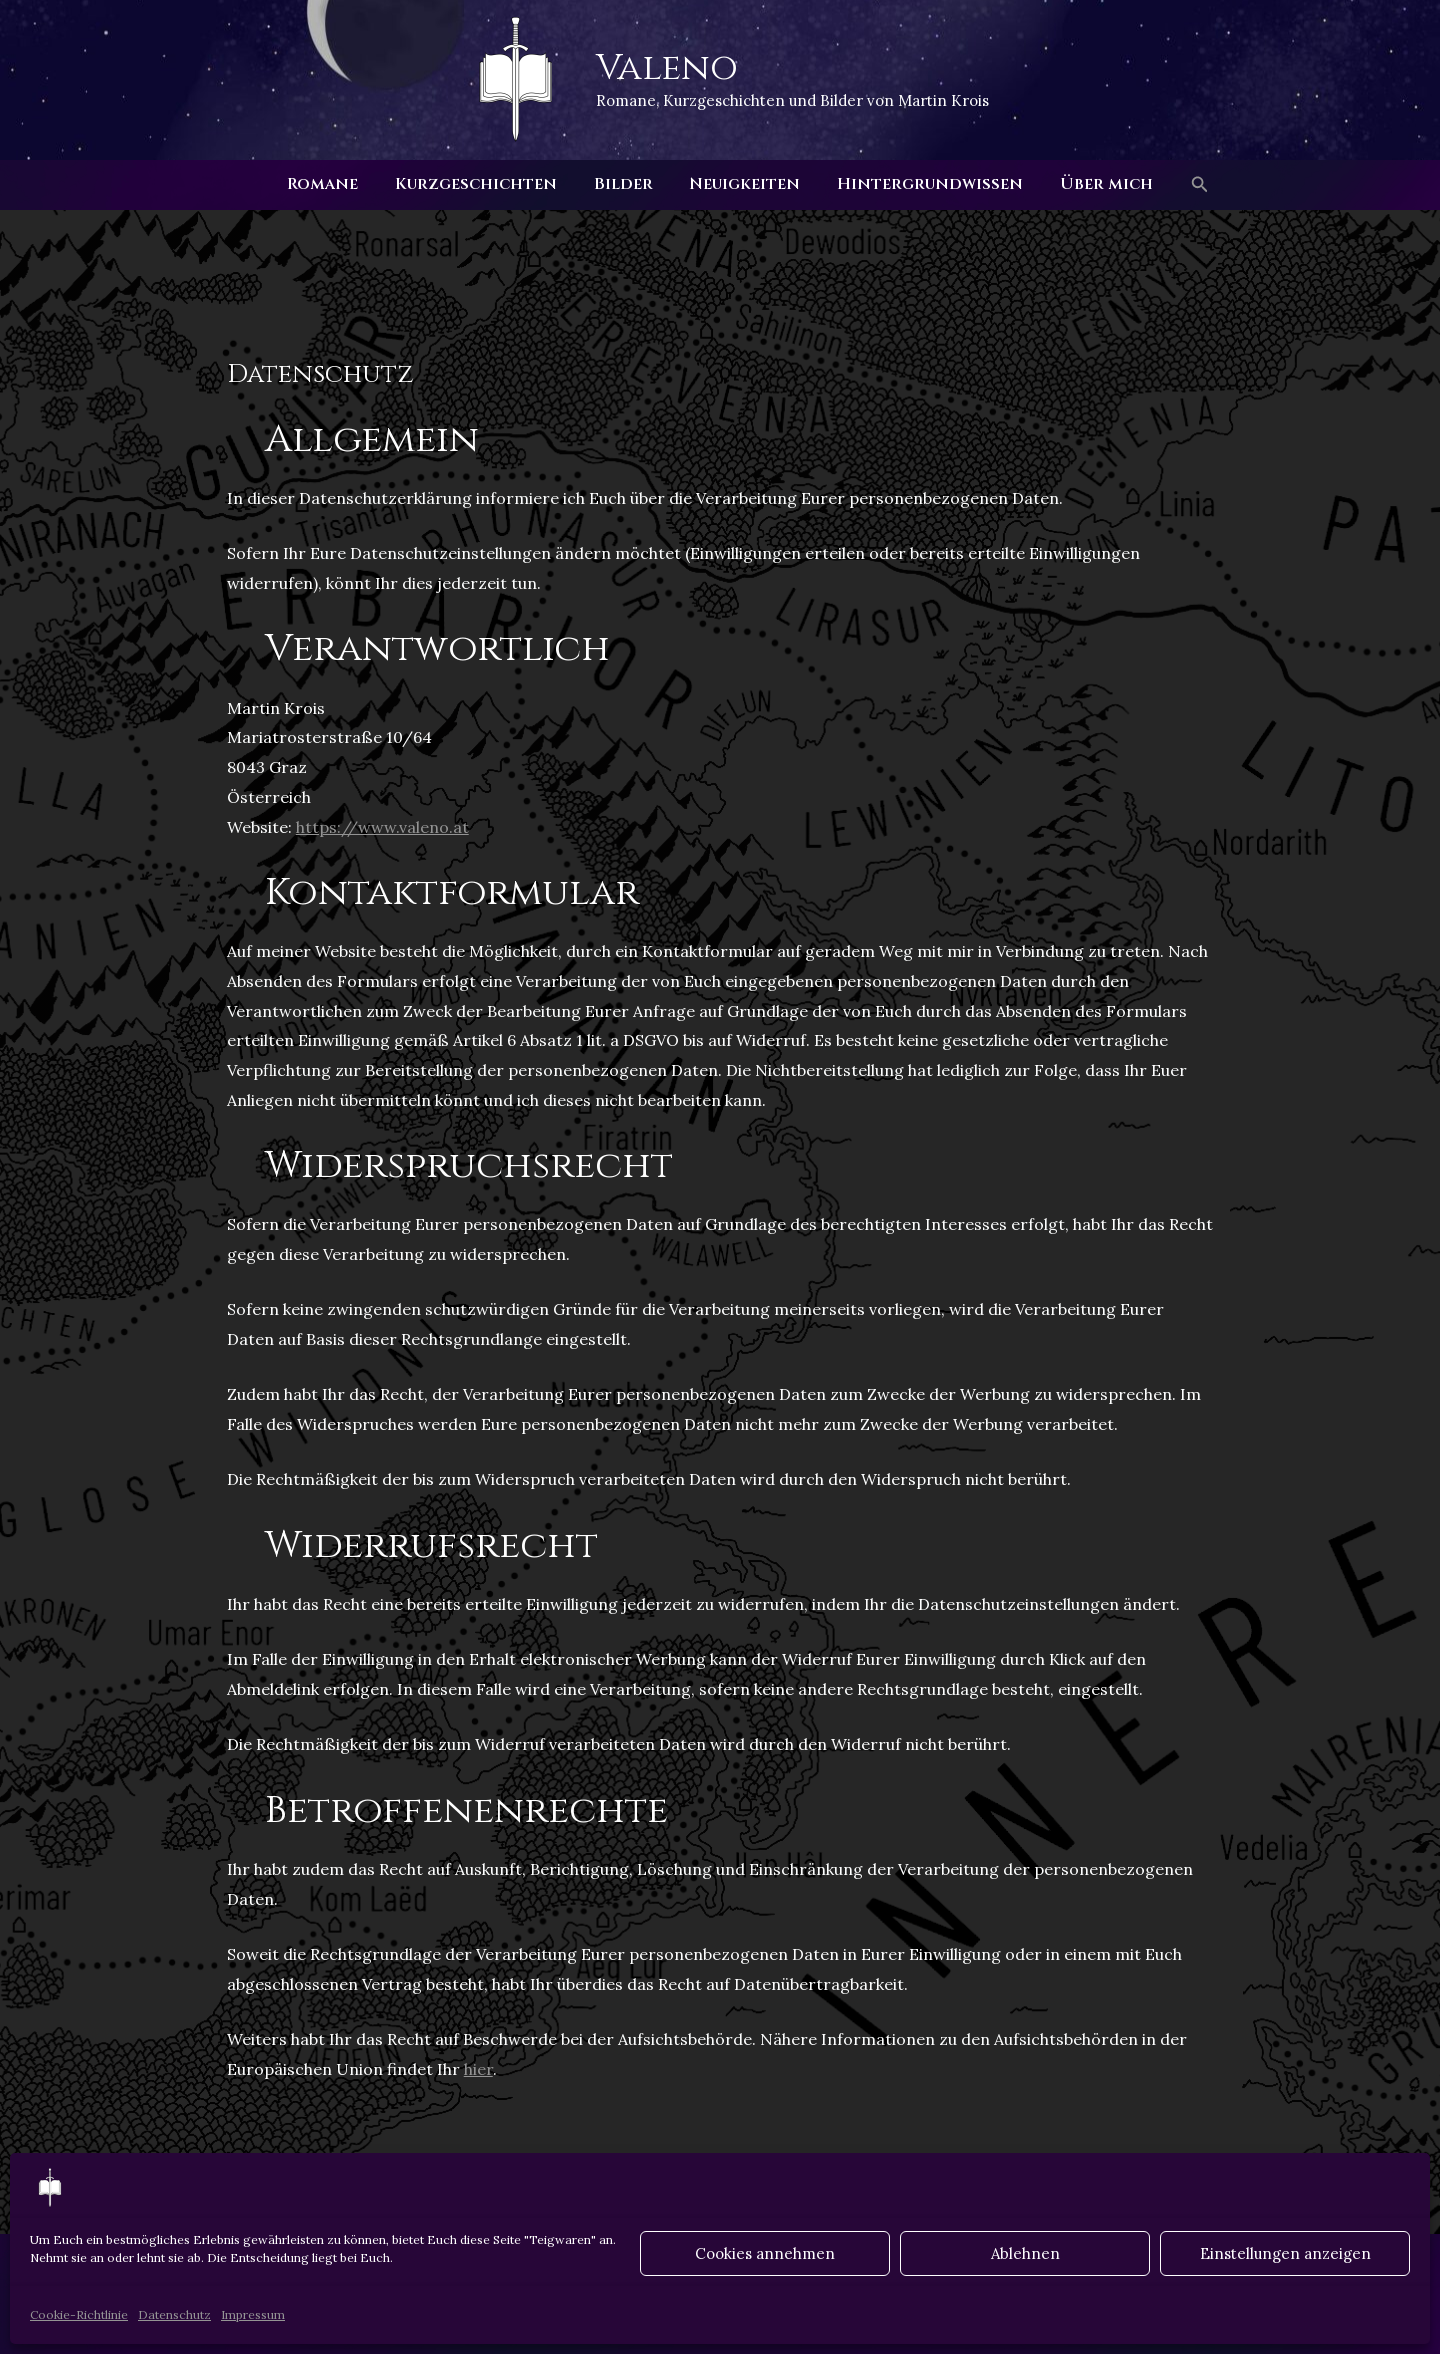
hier (478, 2069)
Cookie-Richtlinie (79, 2314)
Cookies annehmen (765, 2253)
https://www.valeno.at (382, 827)
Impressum (253, 2314)
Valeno (667, 68)
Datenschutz (174, 2314)
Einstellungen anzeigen (1285, 2253)
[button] (1186, 185)
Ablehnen (1025, 2253)
